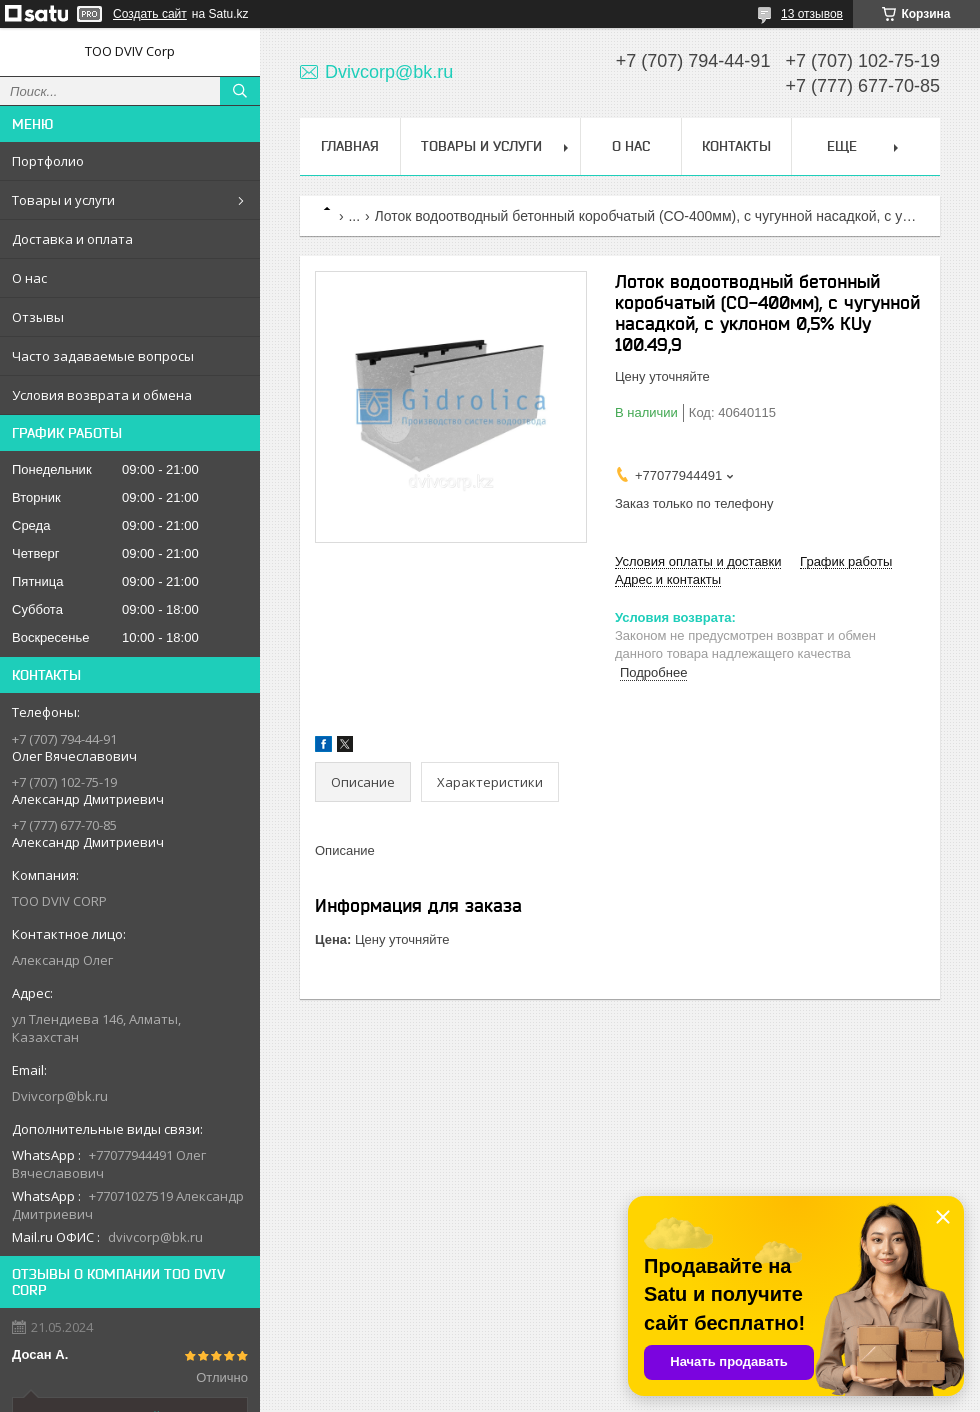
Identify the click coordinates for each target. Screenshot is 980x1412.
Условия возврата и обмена (102, 395)
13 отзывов (812, 14)
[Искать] (240, 91)
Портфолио (48, 161)
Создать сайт (150, 14)
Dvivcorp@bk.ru (60, 1096)
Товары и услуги (63, 200)
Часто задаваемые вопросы (103, 356)
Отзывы (38, 317)
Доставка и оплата (72, 239)
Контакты (736, 146)
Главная (350, 146)
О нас (29, 278)
